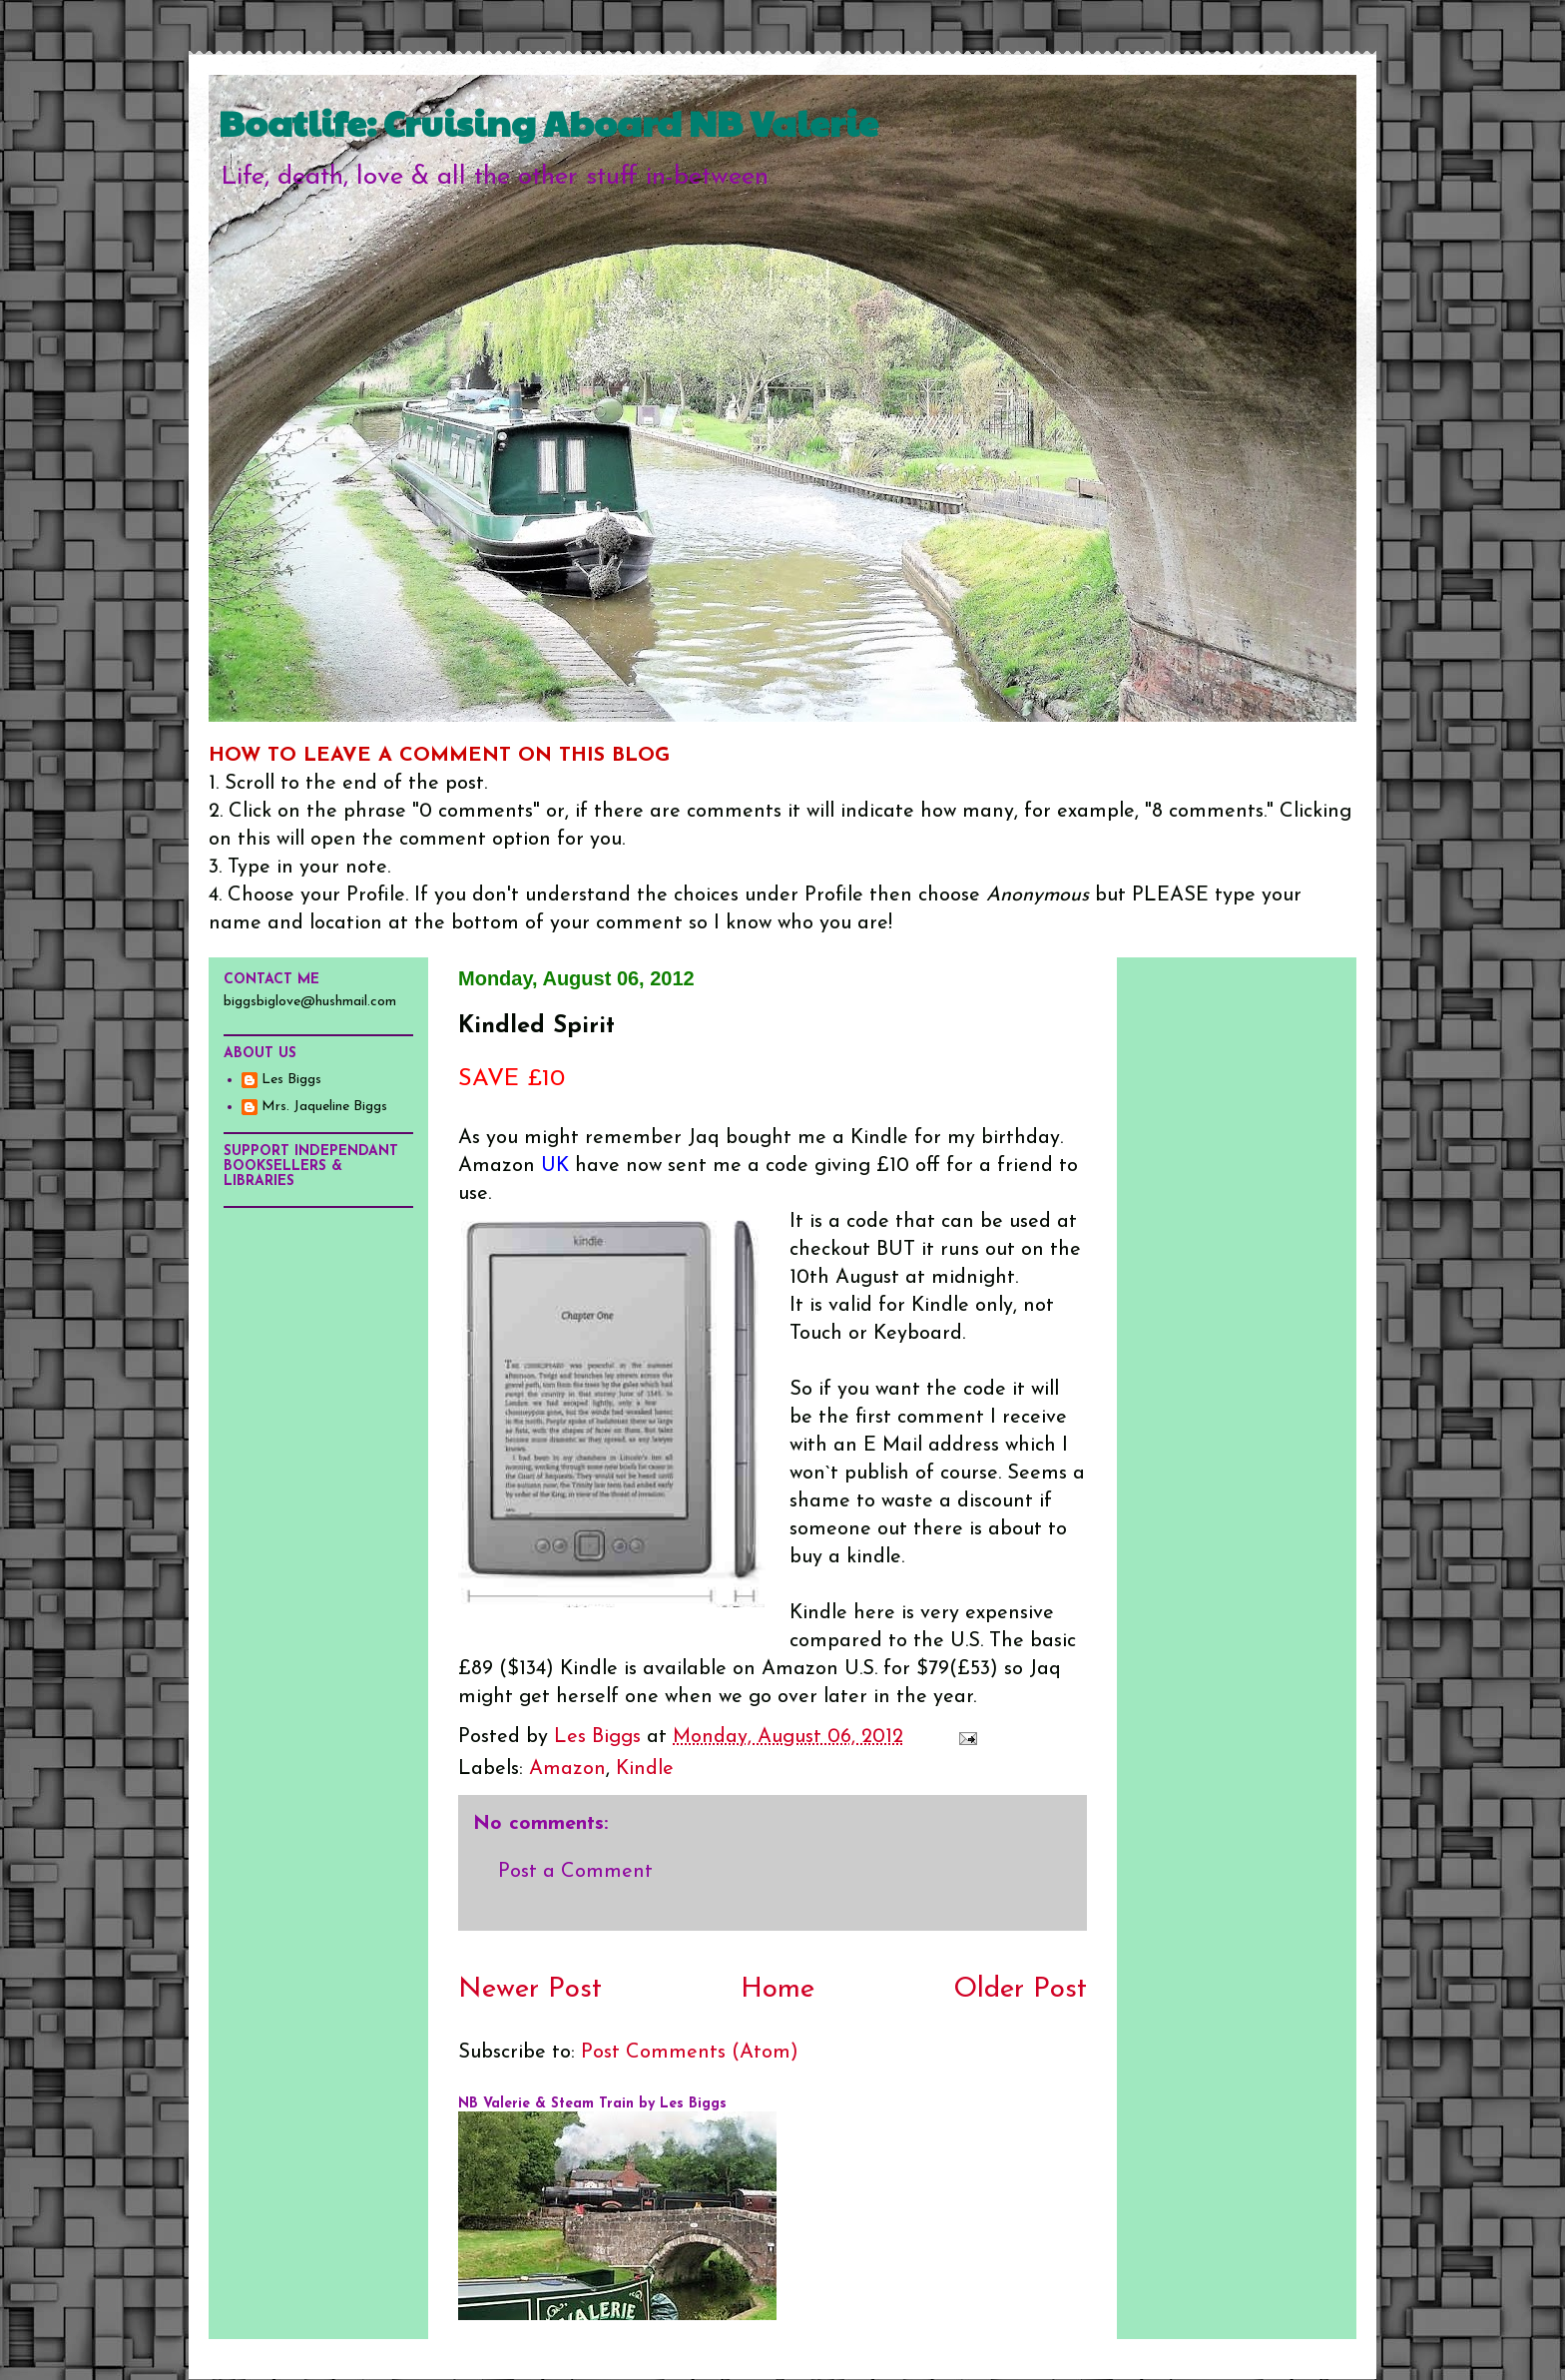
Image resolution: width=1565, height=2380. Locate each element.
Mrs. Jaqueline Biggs (324, 1106)
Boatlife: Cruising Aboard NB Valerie (548, 122)
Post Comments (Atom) (689, 2053)
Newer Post (530, 1990)
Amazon (567, 1769)
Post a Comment (575, 1872)
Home (777, 1990)
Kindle (645, 1769)
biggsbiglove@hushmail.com (310, 1001)
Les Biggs (291, 1079)
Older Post (1020, 1990)
